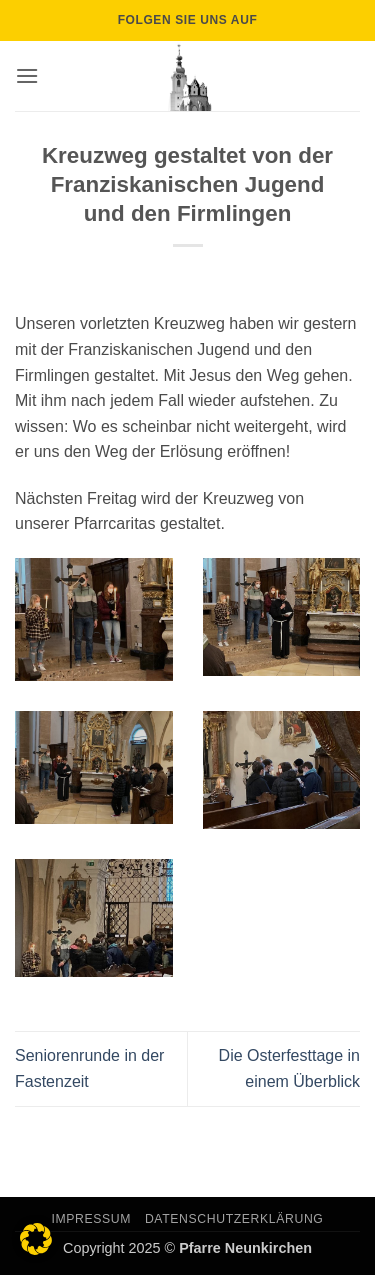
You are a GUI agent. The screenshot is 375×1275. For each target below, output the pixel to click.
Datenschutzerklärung (234, 1219)
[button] (27, 75)
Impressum (92, 1219)
